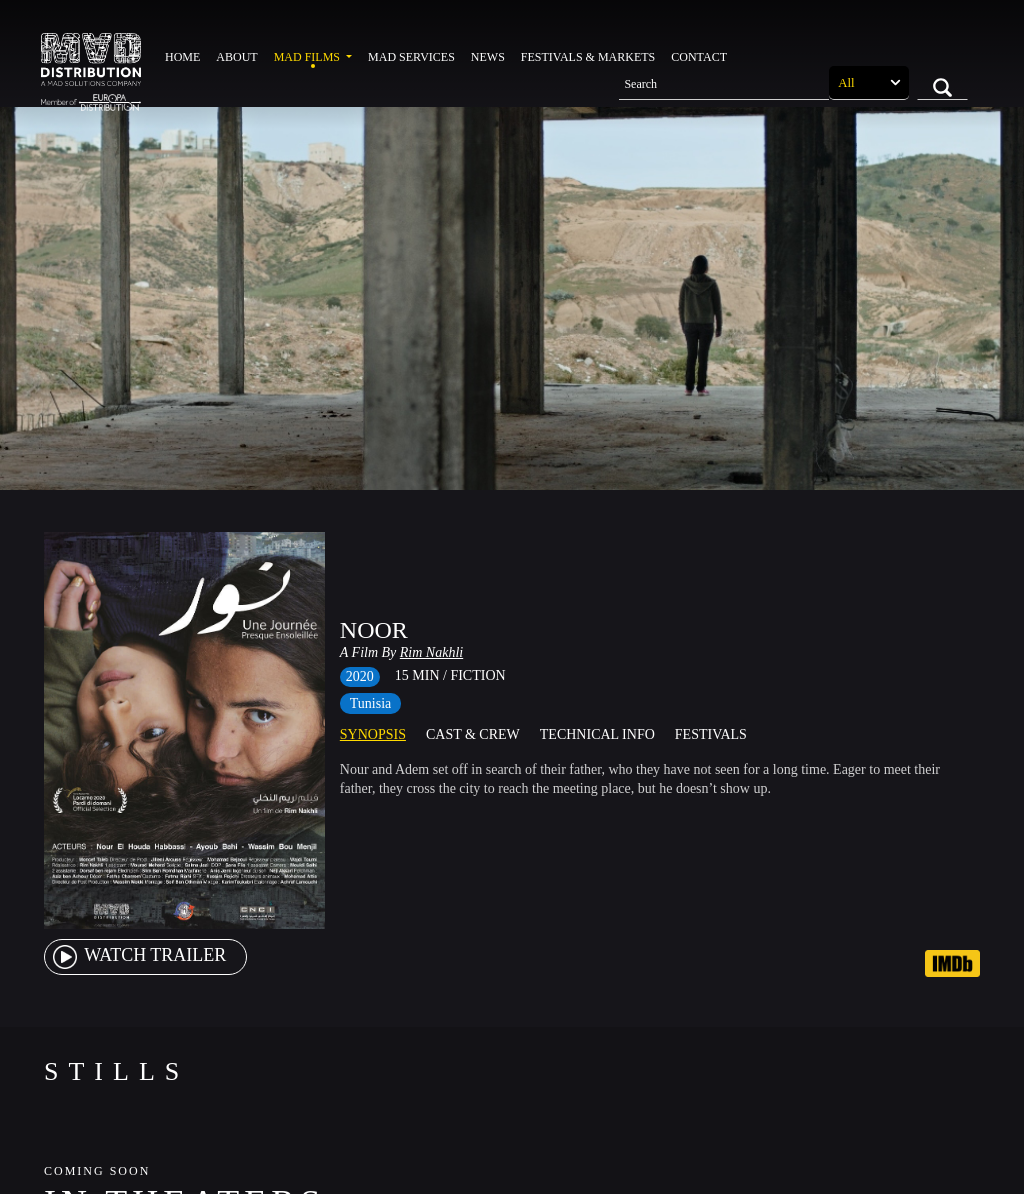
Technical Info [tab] (597, 734)
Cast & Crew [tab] (473, 734)
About (236, 57)
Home (182, 57)
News (488, 57)
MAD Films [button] (308, 57)
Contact (699, 57)
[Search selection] (869, 83)
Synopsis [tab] (373, 734)
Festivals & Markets (588, 57)
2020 (360, 676)
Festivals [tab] (711, 734)
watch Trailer (138, 955)
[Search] (724, 83)
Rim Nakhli (431, 652)
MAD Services (411, 57)
